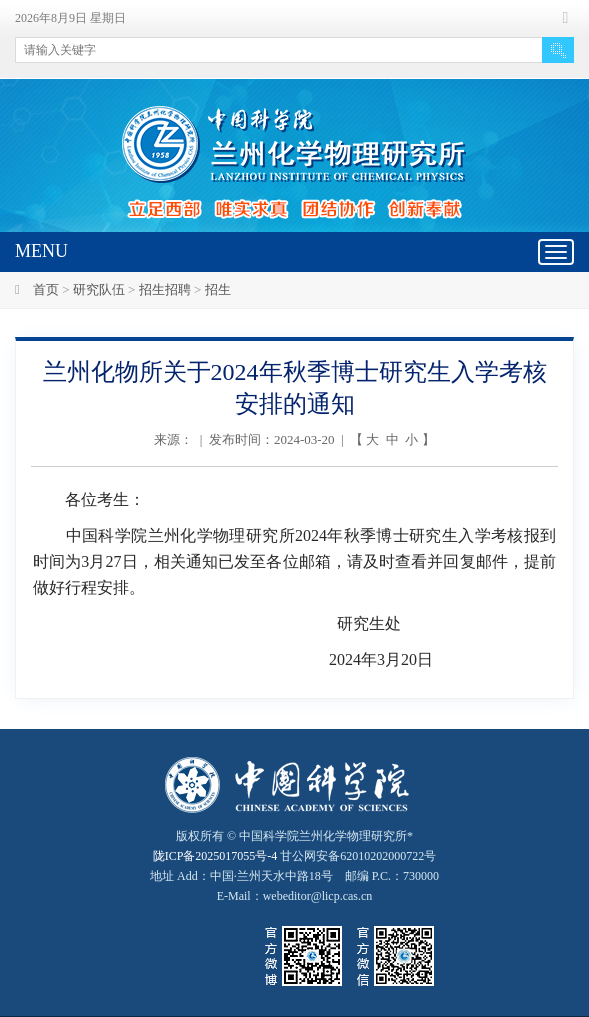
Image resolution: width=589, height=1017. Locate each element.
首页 (46, 289)
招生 (218, 289)
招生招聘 (165, 289)
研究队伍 (99, 289)
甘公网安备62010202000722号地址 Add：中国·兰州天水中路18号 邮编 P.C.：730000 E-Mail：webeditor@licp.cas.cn (294, 876)
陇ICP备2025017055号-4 (215, 856)
